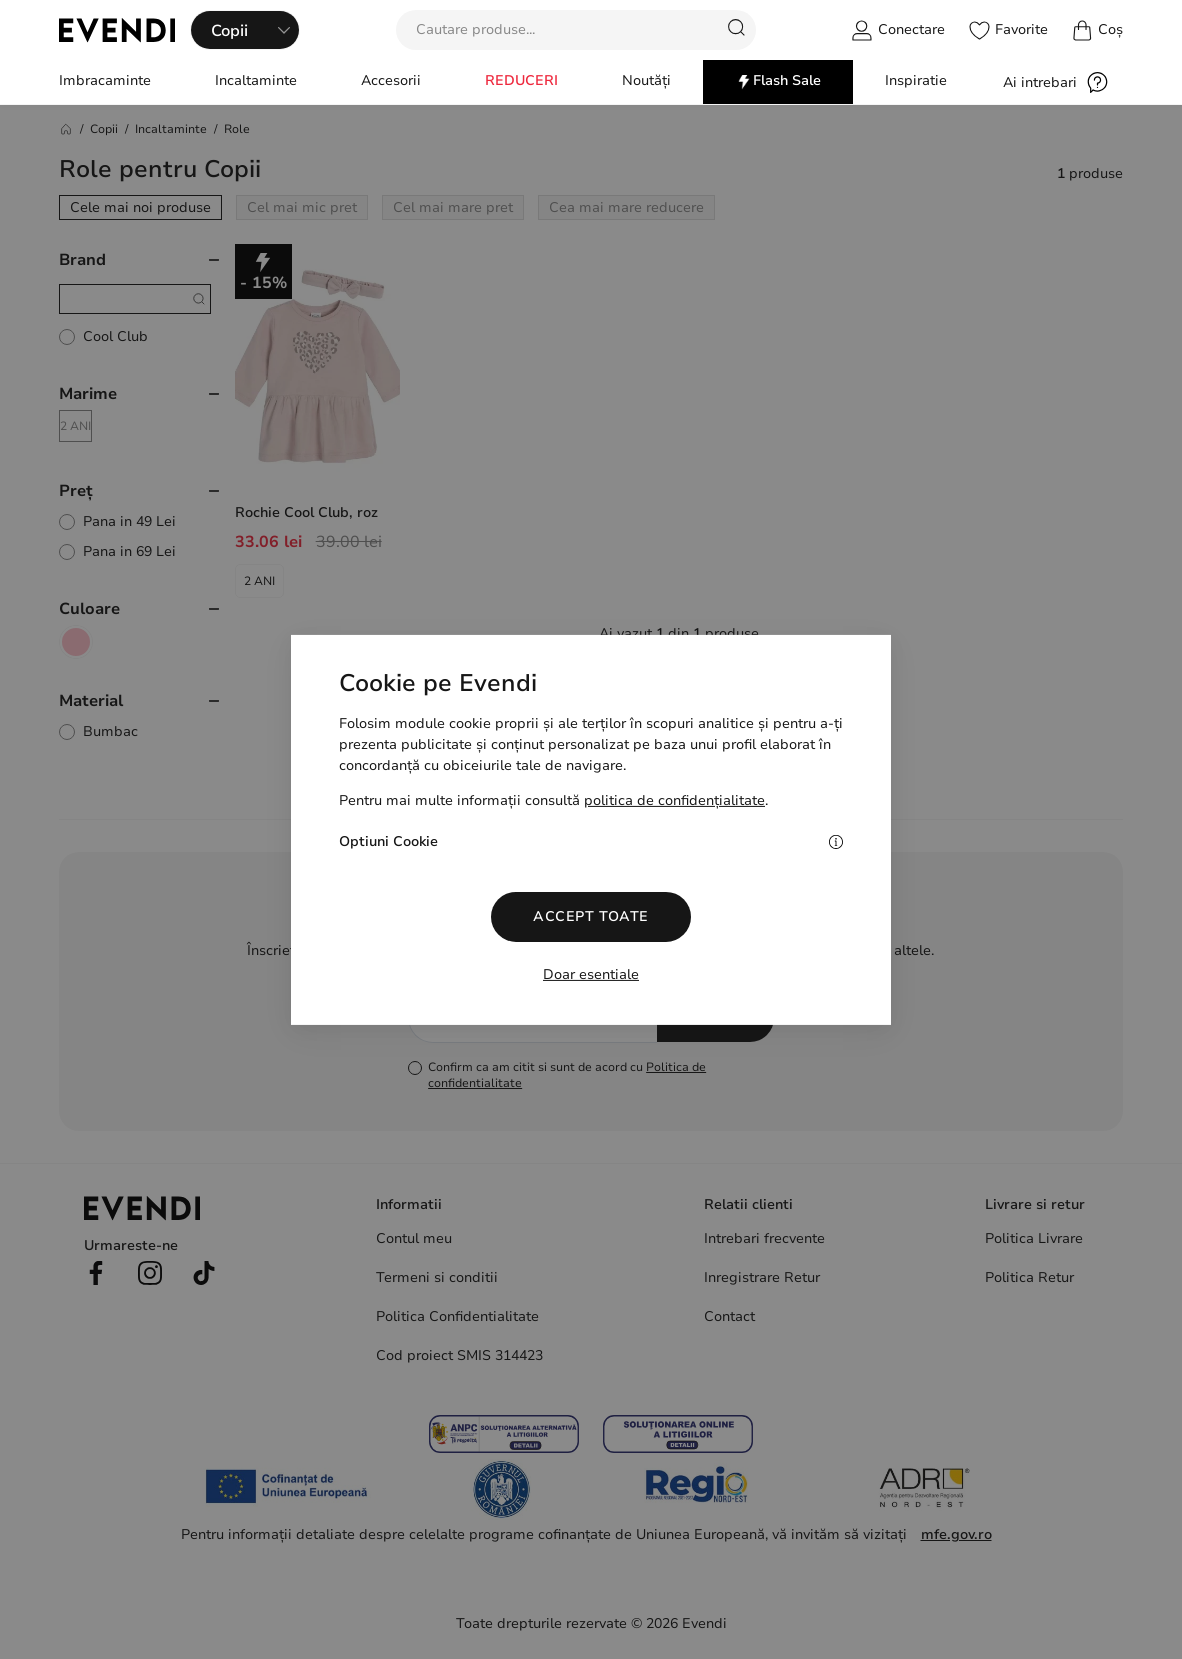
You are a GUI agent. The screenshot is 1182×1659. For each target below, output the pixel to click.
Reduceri (521, 80)
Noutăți (646, 80)
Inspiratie (916, 80)
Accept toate (590, 916)
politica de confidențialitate (674, 800)
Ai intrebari (1055, 82)
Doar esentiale (591, 975)
